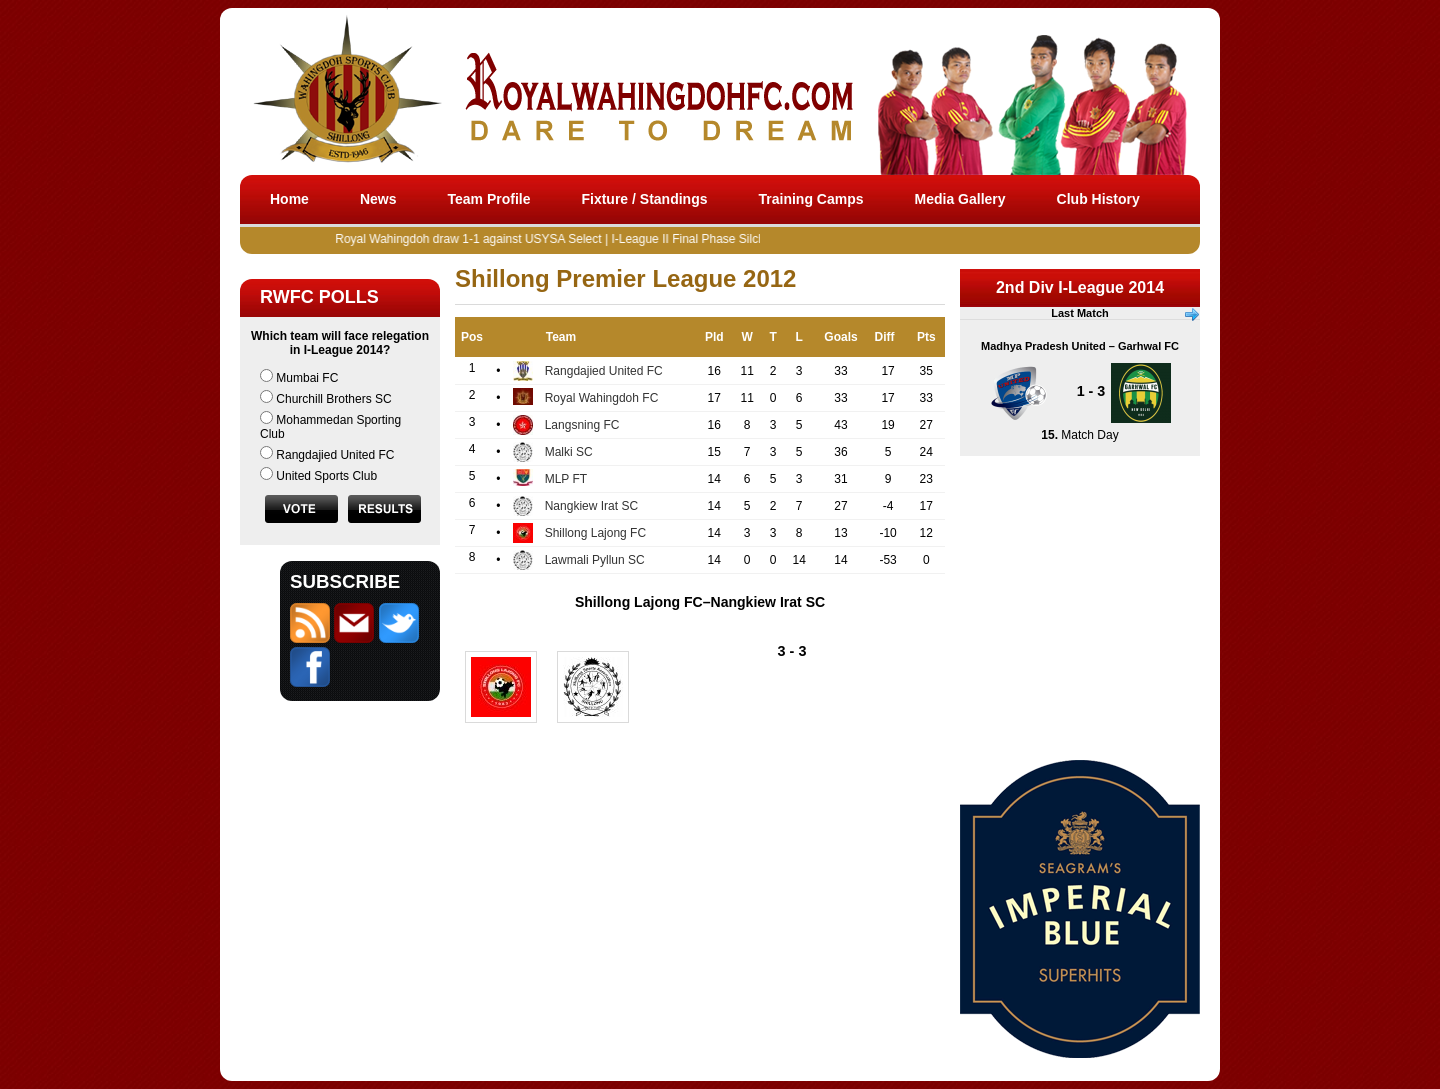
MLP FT (566, 479)
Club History (1098, 199)
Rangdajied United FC (335, 455)
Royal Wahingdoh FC (602, 398)
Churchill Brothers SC (333, 399)
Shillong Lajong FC (595, 533)
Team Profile (488, 199)
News (378, 199)
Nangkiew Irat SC (591, 506)
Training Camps (811, 199)
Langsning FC (582, 425)
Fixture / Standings (644, 199)
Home (289, 199)
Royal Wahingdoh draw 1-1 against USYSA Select (478, 239)
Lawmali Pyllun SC (595, 560)
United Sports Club (326, 476)
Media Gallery (960, 199)
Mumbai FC (307, 378)
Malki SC (569, 452)
